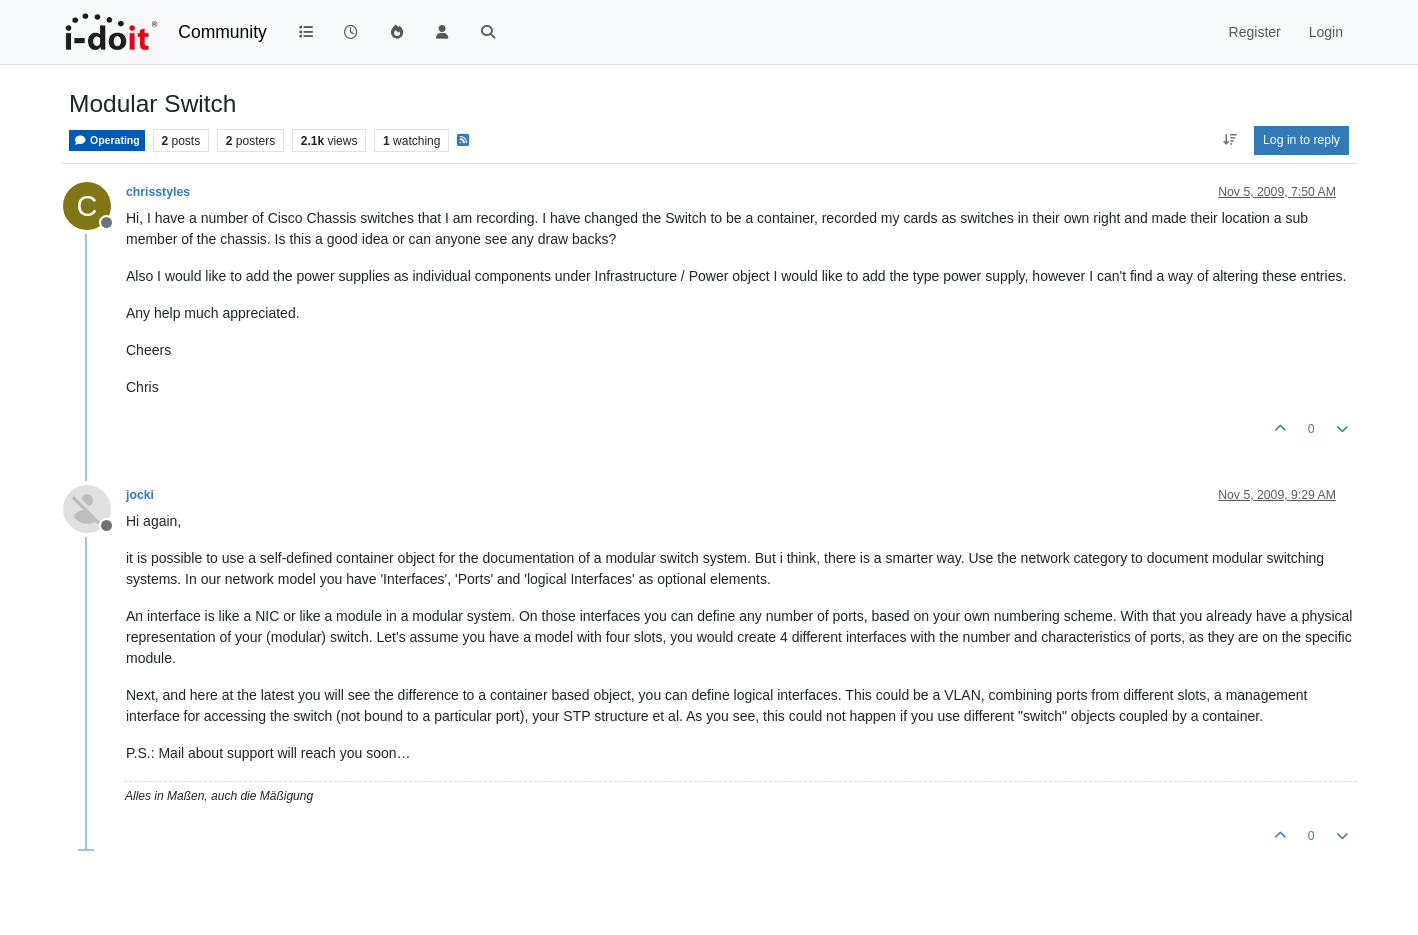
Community (222, 32)
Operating (107, 140)
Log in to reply (1301, 140)
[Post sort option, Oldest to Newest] (1229, 140)
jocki (140, 495)
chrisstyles (158, 192)
